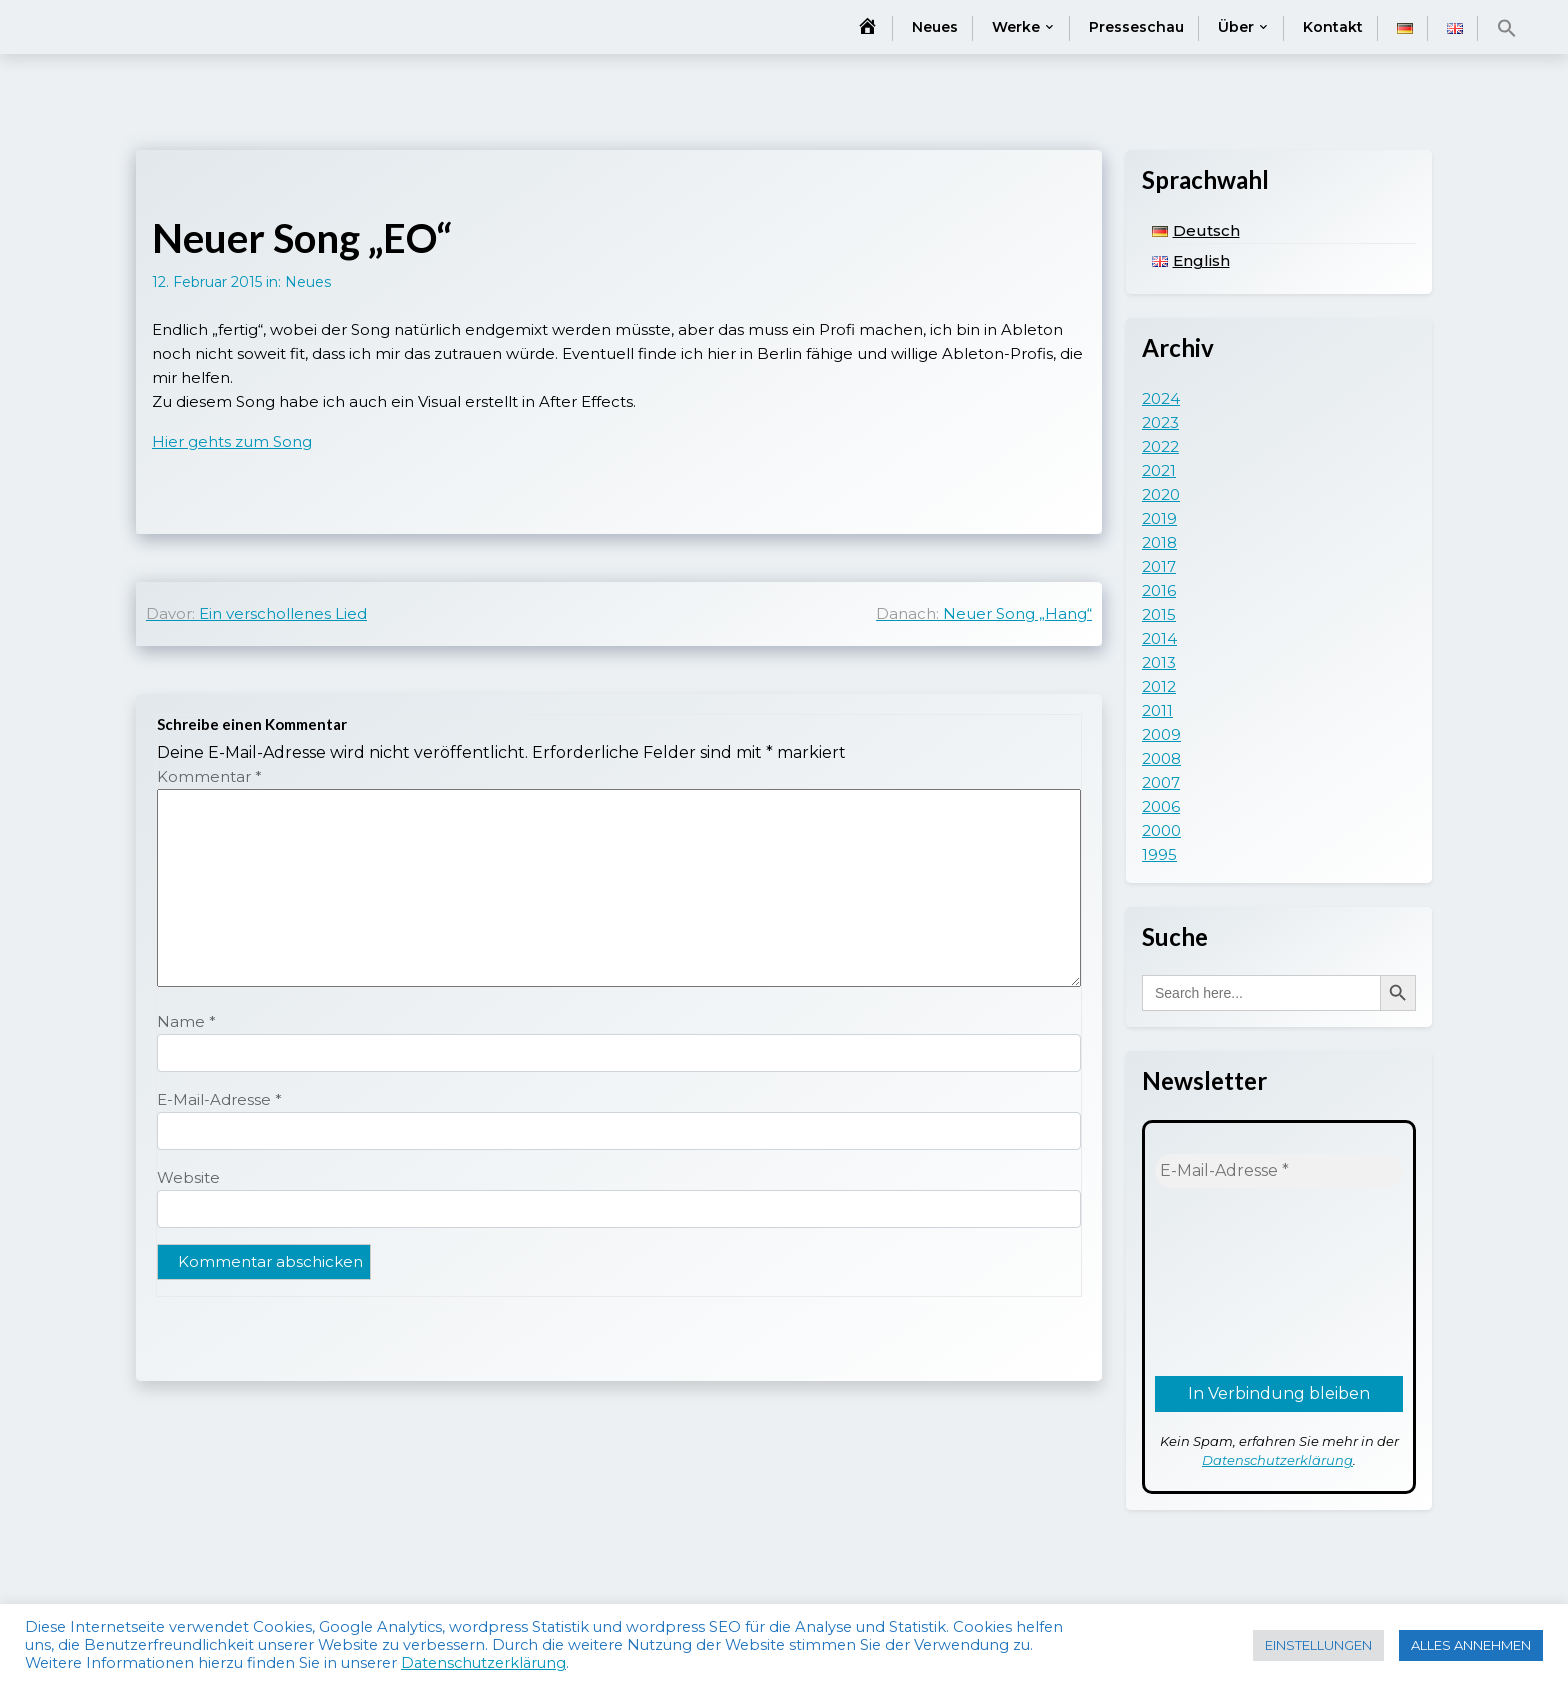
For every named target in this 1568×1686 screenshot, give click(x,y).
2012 (1159, 686)
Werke (1016, 27)
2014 (1159, 638)
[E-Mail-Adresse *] (1279, 1171)
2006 (1161, 806)
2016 (1159, 590)
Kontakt (1333, 27)
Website (188, 1177)
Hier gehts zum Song (232, 441)
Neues (935, 27)
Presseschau (1136, 27)
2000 (1161, 830)
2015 (1159, 614)
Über (1236, 27)
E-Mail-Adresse (219, 1099)
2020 (1161, 494)
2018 (1159, 542)
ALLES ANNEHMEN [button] (1471, 1645)
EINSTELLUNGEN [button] (1318, 1645)
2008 (1161, 758)
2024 (1161, 398)
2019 (1159, 518)
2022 (1160, 446)
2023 (1160, 422)
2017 (1159, 566)
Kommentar (209, 776)
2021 (1159, 470)
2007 (1161, 782)
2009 (1161, 734)
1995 (1159, 854)
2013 (1159, 662)
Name (186, 1021)
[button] (1507, 28)
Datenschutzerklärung (1277, 1460)
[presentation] (1237, 1280)
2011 (1157, 710)
